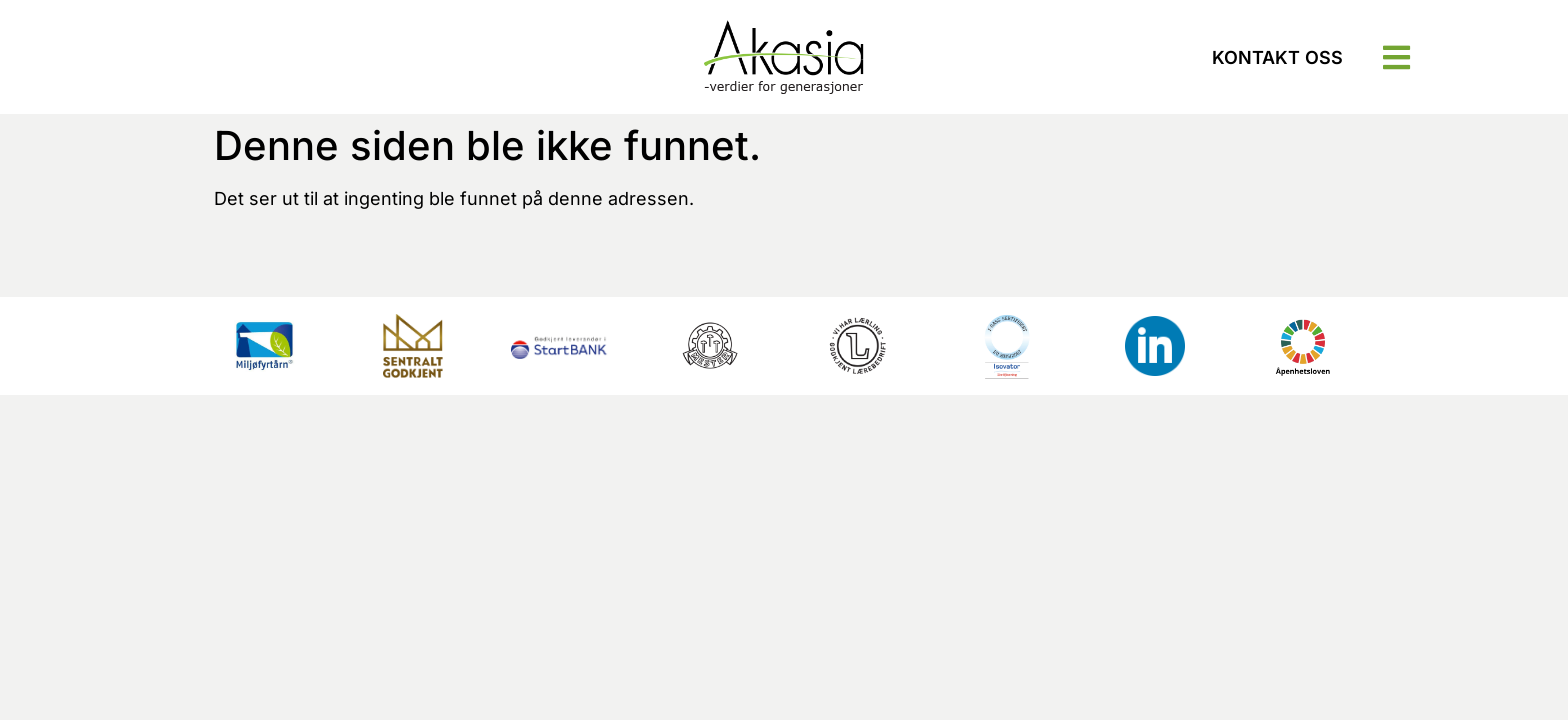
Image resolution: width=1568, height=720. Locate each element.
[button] (1396, 57)
